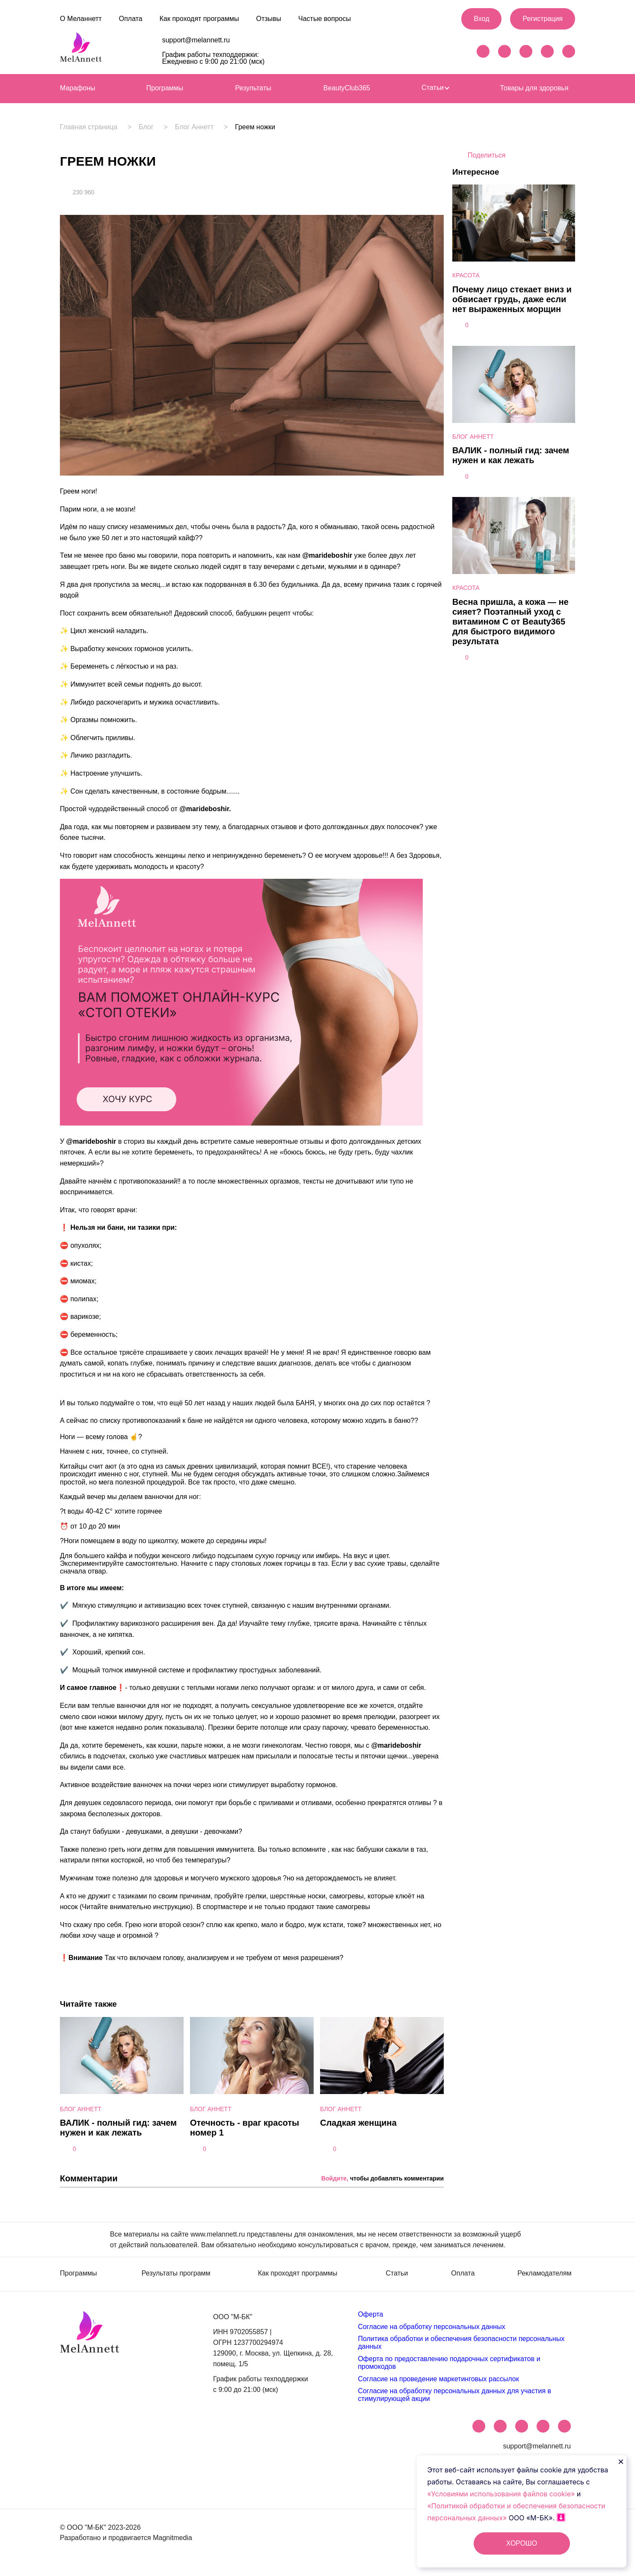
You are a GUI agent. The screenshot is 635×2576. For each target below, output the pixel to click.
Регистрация (542, 18)
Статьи (435, 87)
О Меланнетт (81, 18)
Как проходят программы (199, 18)
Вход (481, 18)
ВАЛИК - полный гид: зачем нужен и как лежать (118, 2127)
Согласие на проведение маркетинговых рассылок (438, 2379)
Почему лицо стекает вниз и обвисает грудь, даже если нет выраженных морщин (512, 299)
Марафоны (77, 88)
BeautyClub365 (346, 88)
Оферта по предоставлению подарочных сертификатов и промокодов (449, 2362)
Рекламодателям (544, 2273)
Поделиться (486, 155)
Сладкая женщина (358, 2122)
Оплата (130, 18)
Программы (164, 88)
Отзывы (268, 18)
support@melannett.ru (196, 40)
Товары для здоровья (534, 88)
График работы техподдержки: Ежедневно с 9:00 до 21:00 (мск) (213, 58)
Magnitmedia (172, 2537)
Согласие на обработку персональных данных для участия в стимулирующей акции (454, 2394)
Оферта (370, 2314)
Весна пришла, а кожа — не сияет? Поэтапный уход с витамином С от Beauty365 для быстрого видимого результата (510, 621)
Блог (148, 127)
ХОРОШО (521, 2543)
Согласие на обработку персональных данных (431, 2326)
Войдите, (334, 2178)
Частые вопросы (324, 18)
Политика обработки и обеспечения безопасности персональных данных (461, 2342)
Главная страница (88, 127)
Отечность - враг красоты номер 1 (244, 2127)
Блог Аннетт (198, 127)
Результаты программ (176, 2273)
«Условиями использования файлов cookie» (502, 2494)
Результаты (253, 88)
